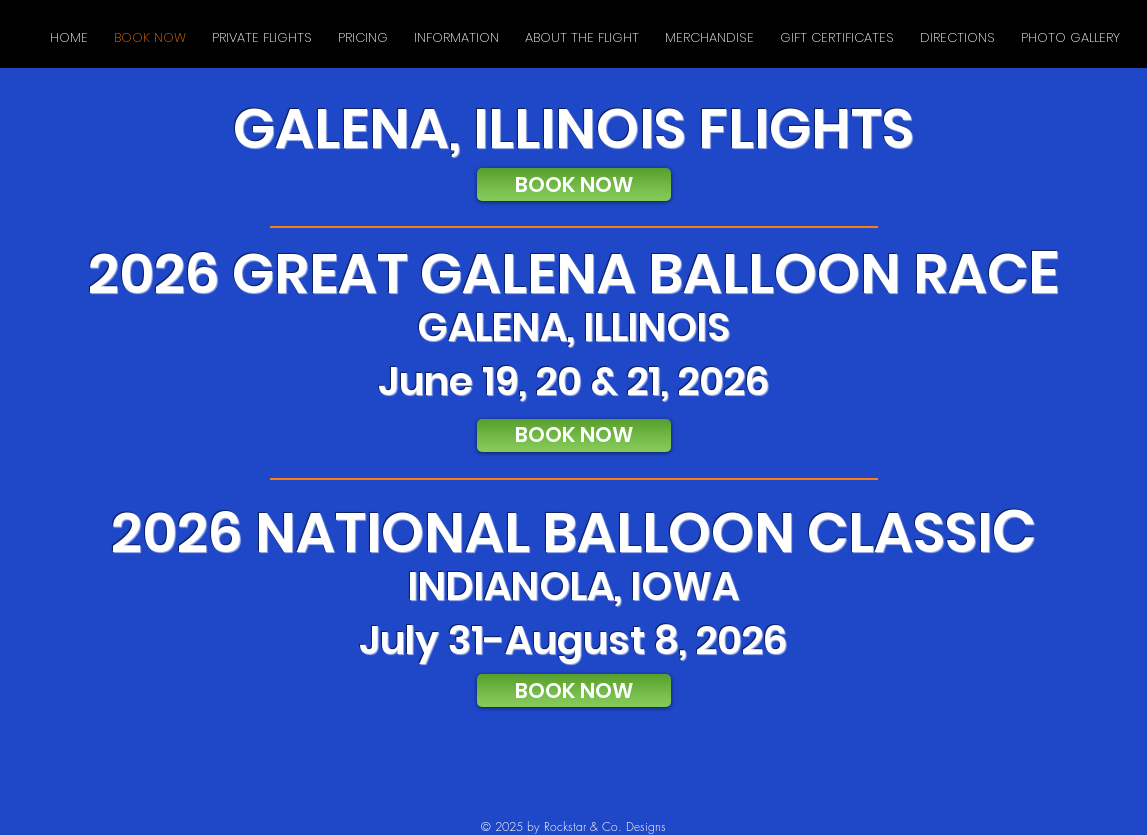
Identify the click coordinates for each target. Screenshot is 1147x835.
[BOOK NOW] (574, 184)
